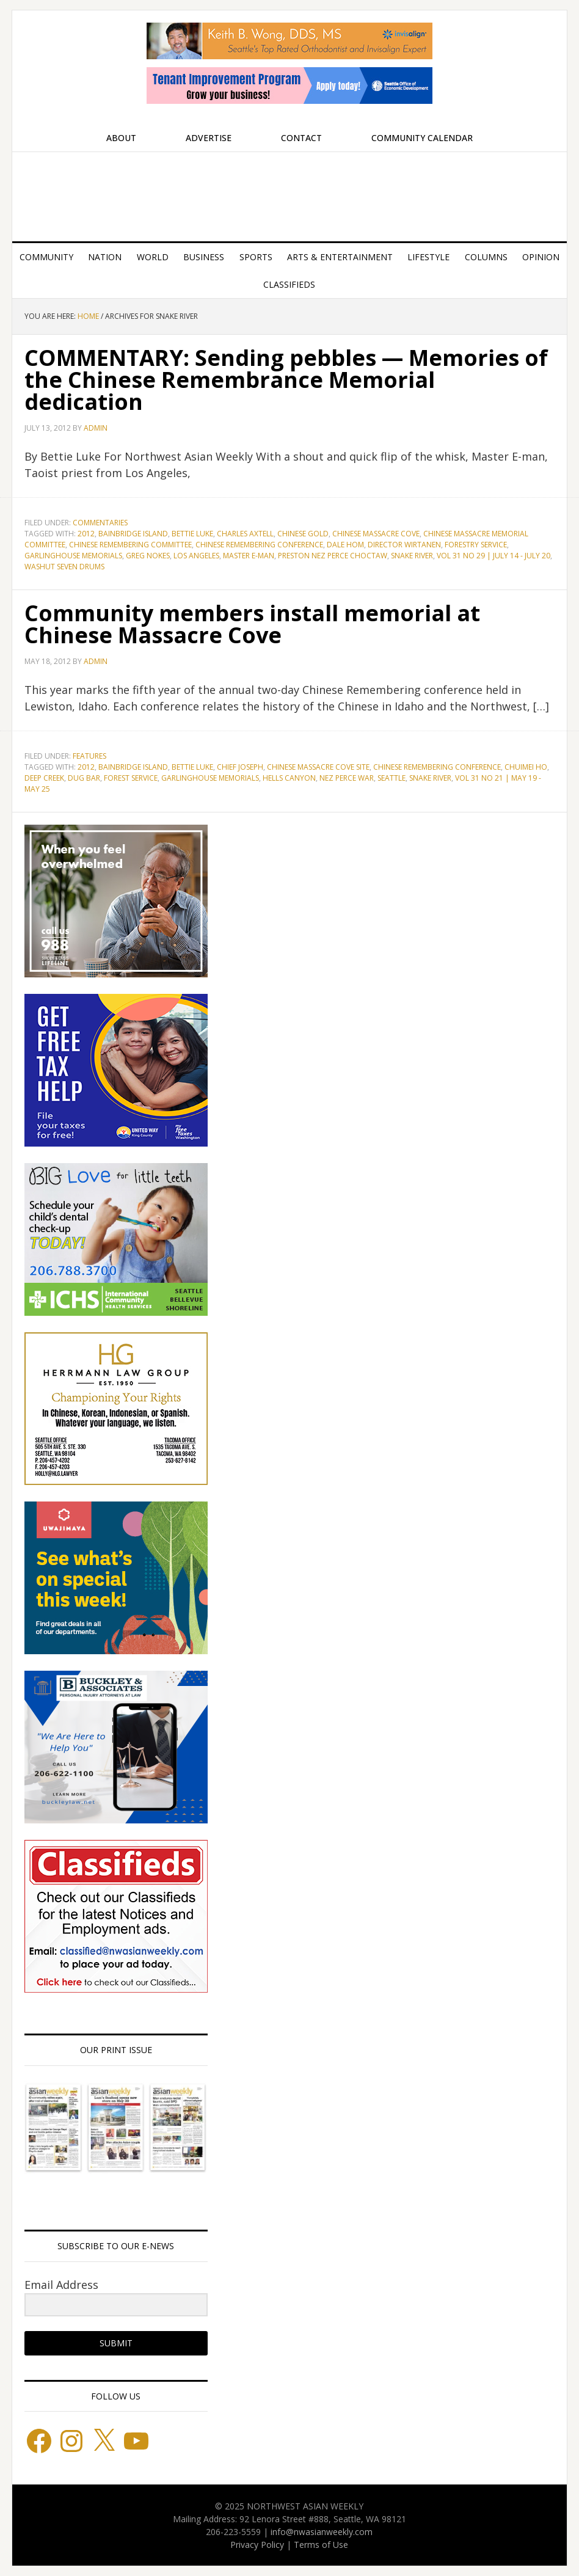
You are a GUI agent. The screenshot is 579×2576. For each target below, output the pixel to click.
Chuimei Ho (525, 767)
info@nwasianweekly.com (322, 2532)
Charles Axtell (245, 533)
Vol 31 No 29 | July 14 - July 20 (493, 555)
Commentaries (100, 522)
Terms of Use (321, 2544)
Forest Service (131, 778)
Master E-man (248, 555)
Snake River (412, 555)
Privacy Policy (257, 2544)
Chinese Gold (303, 533)
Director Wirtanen (404, 544)
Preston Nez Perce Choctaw (332, 555)
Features (89, 756)
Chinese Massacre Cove (376, 533)
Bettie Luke (192, 533)
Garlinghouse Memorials (73, 555)
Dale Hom (345, 544)
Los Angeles (196, 555)
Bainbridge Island (133, 533)
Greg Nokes (148, 555)
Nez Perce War (346, 778)
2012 (86, 533)
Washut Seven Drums (64, 566)
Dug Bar (84, 778)
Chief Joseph (240, 767)
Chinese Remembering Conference (259, 544)
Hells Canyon (289, 778)
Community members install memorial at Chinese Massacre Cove (252, 624)
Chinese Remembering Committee (130, 544)
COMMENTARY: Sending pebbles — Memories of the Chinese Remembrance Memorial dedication (286, 380)
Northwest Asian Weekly (289, 191)
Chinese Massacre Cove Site (318, 767)
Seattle (391, 778)
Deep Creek (44, 778)
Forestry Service (476, 544)
